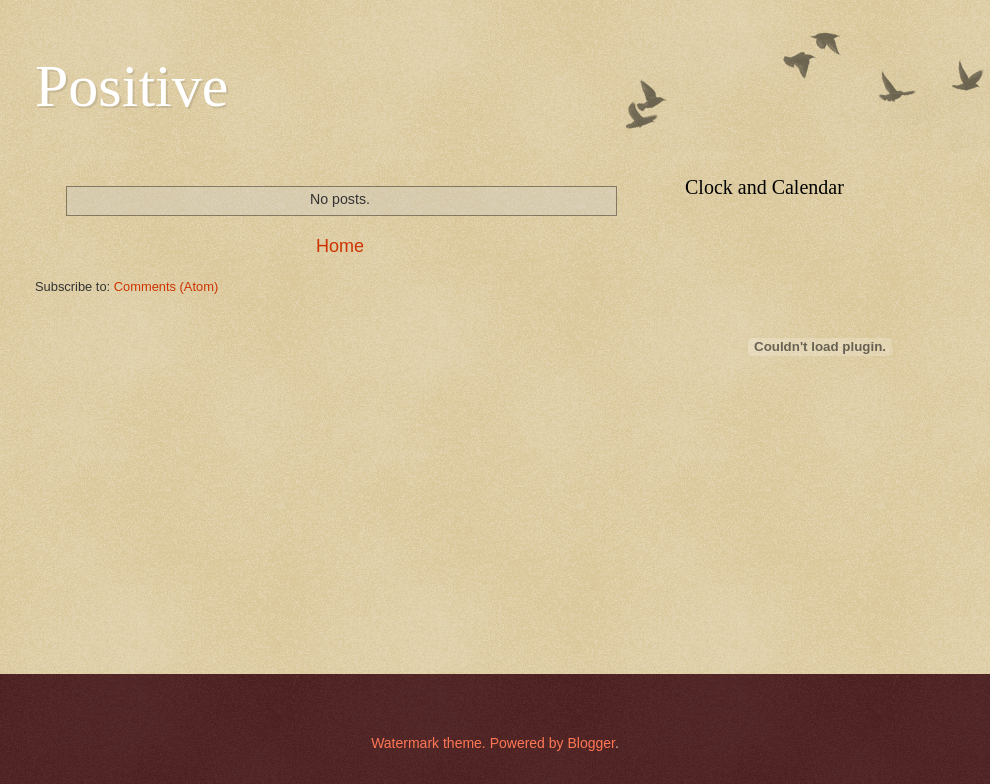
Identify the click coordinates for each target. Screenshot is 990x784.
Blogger (590, 743)
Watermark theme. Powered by (469, 743)
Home (340, 246)
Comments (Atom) (166, 286)
